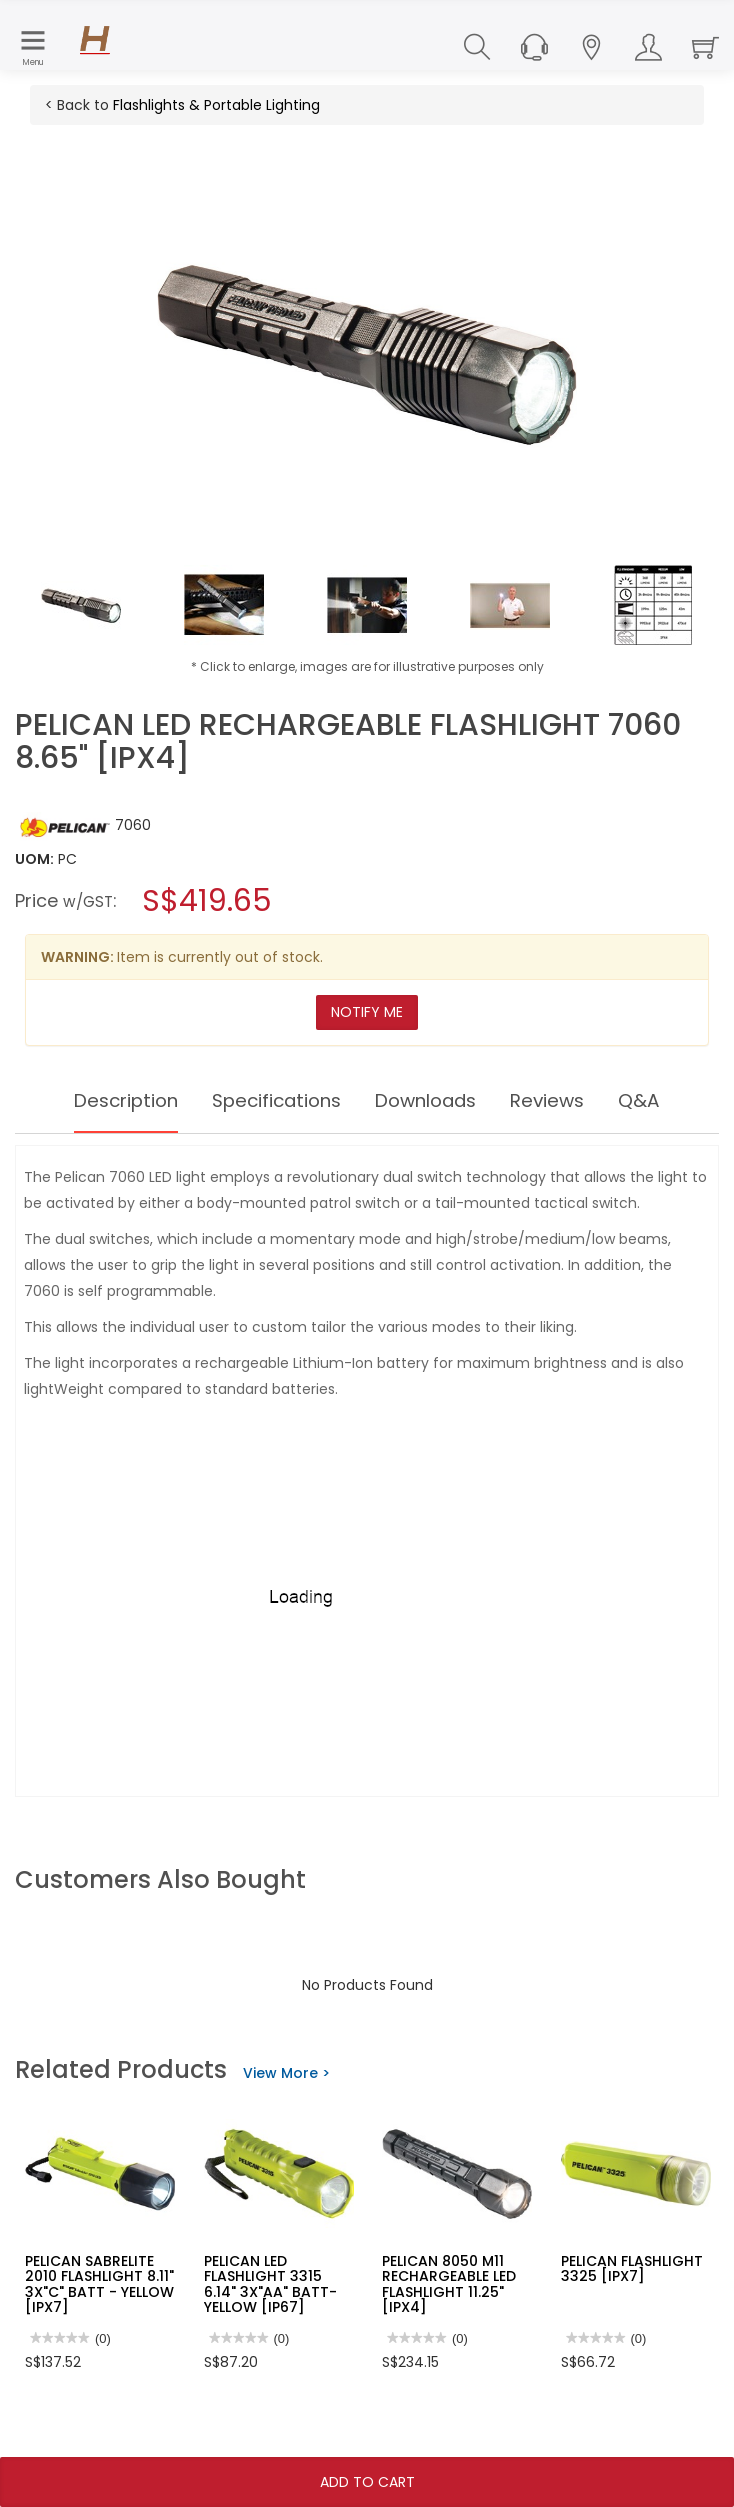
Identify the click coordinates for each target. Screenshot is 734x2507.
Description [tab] (109, 1101)
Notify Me (367, 1012)
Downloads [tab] (433, 1101)
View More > (286, 2073)
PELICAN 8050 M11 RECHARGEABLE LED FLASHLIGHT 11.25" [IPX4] (449, 2284)
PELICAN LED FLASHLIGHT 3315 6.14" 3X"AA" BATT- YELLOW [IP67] (270, 2284)
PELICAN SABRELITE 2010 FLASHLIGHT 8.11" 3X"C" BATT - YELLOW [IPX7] (99, 2284)
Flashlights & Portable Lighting (216, 105)
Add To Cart (367, 2482)
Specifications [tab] (271, 1101)
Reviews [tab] (564, 1101)
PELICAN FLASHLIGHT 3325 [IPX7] (632, 2268)
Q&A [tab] (660, 1101)
